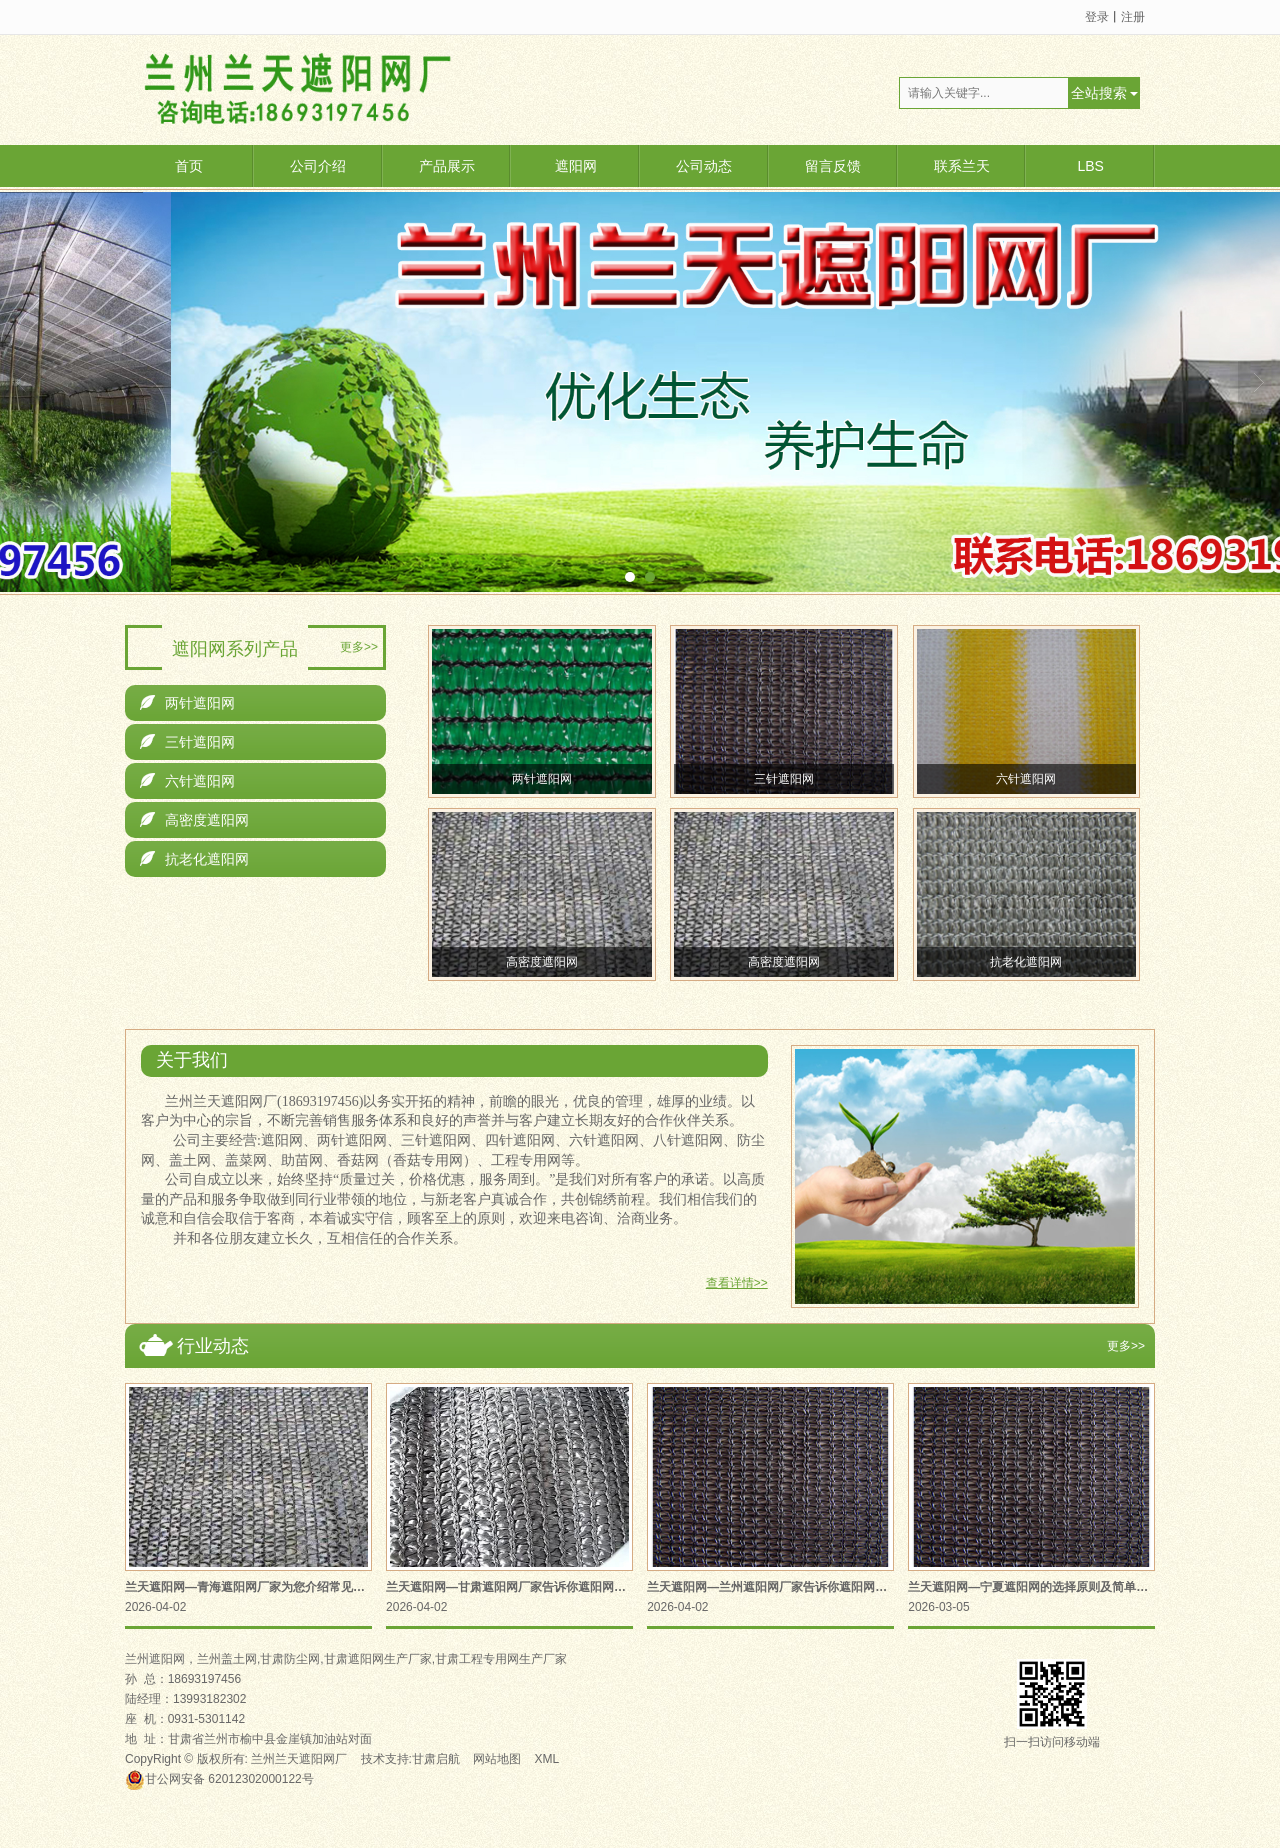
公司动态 (704, 166)
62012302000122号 (219, 1779)
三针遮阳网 (187, 742)
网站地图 (497, 1759)
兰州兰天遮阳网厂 (299, 1759)
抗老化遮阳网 (194, 859)
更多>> (359, 647)
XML (547, 1759)
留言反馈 (833, 166)
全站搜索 (1099, 93)
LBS (1090, 166)
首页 (189, 166)
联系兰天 (962, 166)
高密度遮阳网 (194, 820)
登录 (1097, 17)
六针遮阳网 (187, 781)
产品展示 (447, 166)
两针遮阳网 (187, 703)
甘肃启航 (436, 1759)
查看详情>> (737, 1283)
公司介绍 (318, 166)
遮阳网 (576, 166)
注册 (1133, 17)
